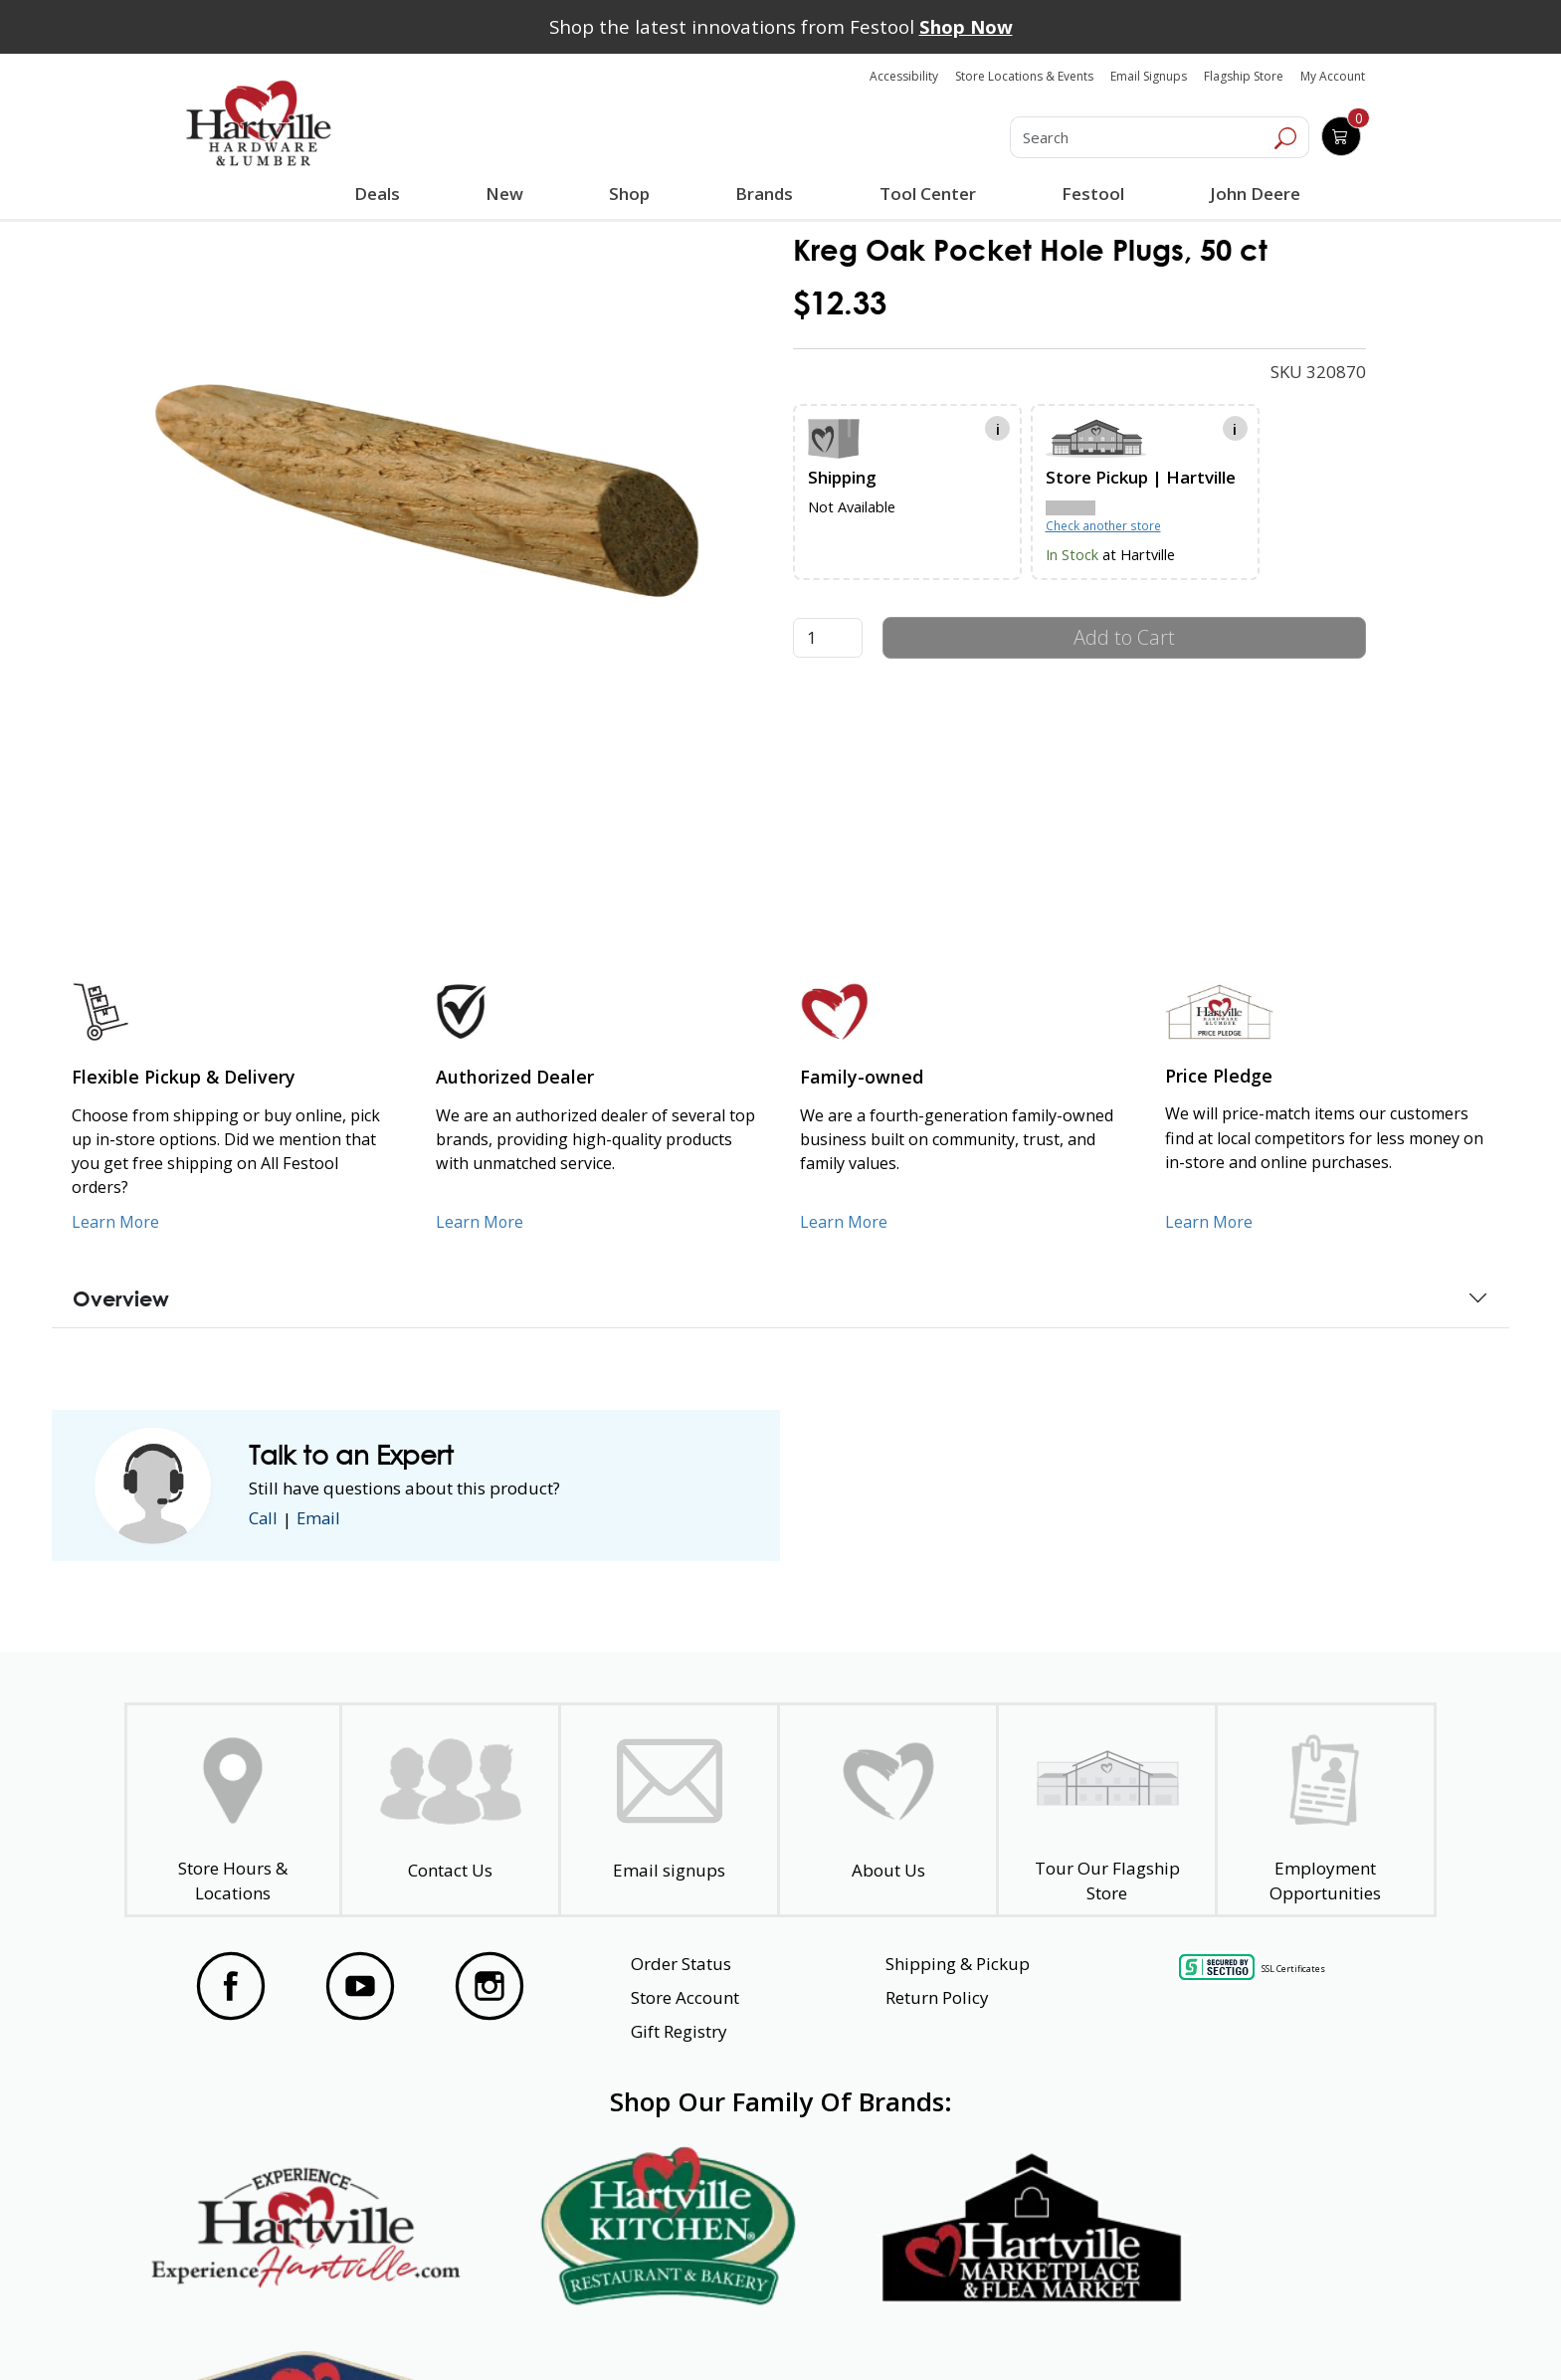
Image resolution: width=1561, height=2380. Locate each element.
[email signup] (669, 1810)
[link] (427, 489)
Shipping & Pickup (957, 1963)
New (505, 193)
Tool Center (926, 193)
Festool (1092, 193)
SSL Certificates (1293, 1968)
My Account (1332, 76)
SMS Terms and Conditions (1282, 2329)
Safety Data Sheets (719, 2329)
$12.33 (839, 303)
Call (264, 1518)
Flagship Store (1243, 76)
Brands (764, 193)
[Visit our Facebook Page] (231, 1986)
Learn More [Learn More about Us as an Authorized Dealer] (480, 1222)
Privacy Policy (490, 2329)
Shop (634, 196)
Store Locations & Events (1024, 76)
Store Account (685, 1997)
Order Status (681, 1963)
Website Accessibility (260, 2329)
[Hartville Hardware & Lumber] (258, 123)
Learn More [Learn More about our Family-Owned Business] (844, 1222)
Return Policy (937, 1997)
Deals (381, 196)
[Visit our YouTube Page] (360, 1986)
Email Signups (1148, 76)
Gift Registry (679, 2031)
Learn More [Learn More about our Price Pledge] (1209, 1222)
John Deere (1254, 193)
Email (320, 1518)
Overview (121, 1298)
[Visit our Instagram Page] (489, 1986)
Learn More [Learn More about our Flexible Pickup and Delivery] (116, 1222)
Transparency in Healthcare (991, 2329)
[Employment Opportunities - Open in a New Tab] (1326, 1810)
